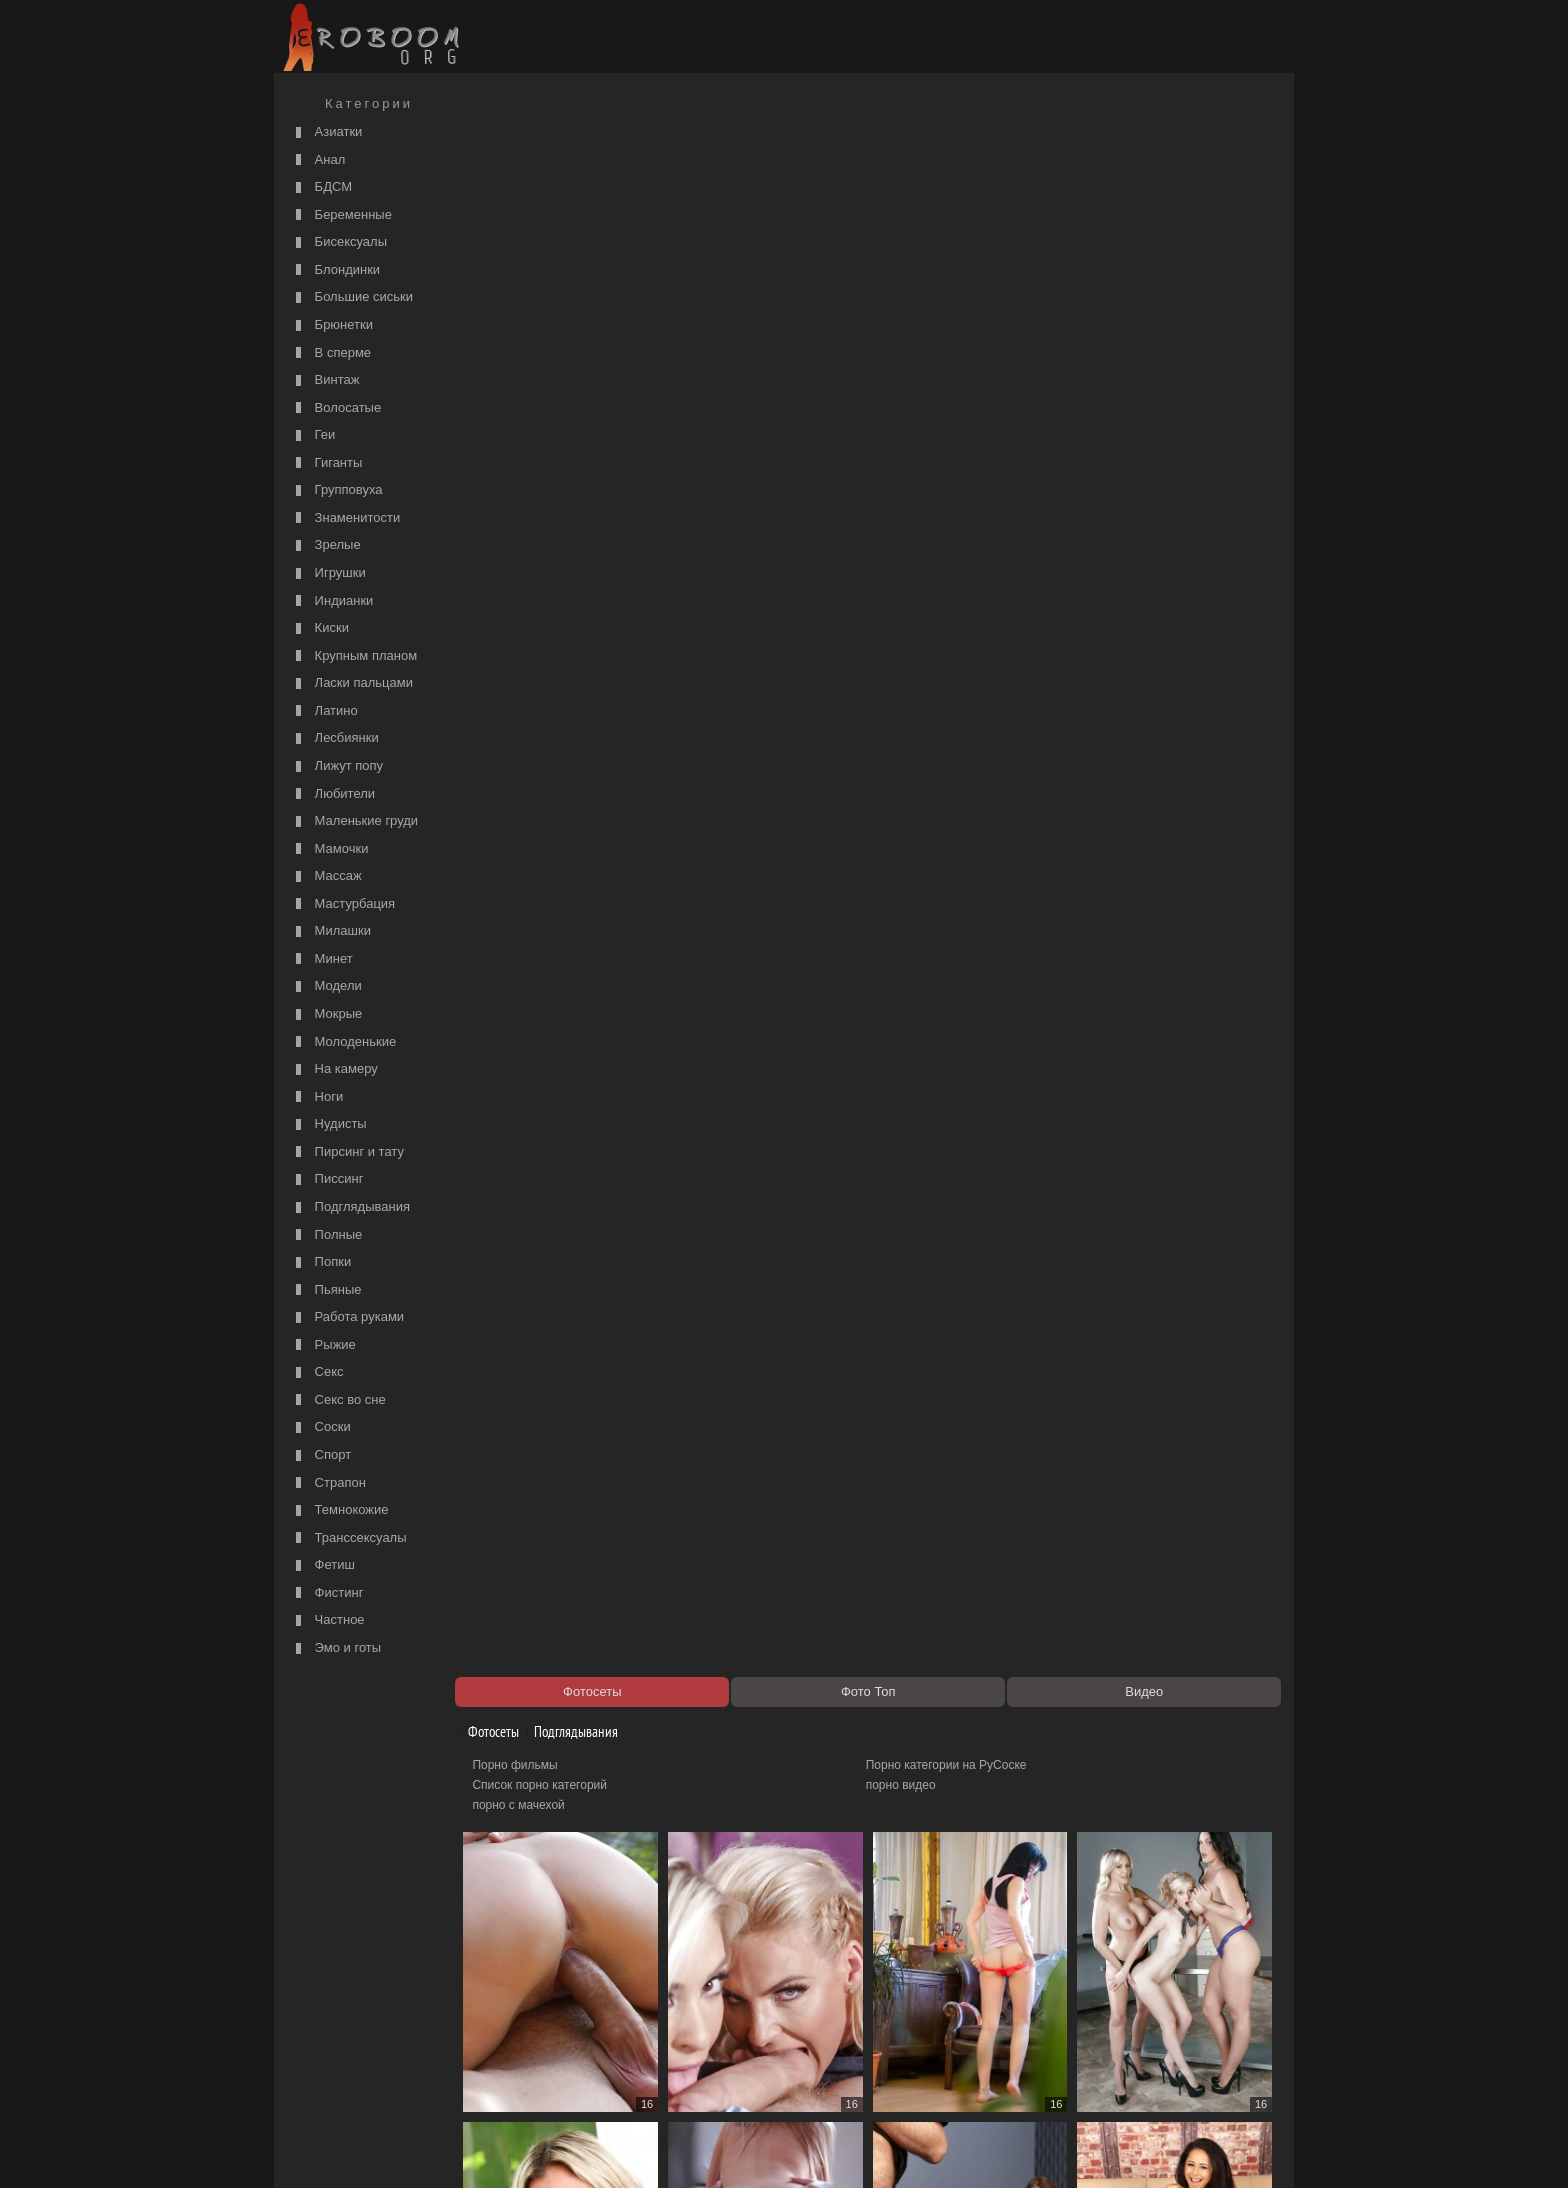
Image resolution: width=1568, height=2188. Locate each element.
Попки (321, 1262)
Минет (322, 959)
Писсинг (327, 1179)
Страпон (328, 1483)
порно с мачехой (529, 216)
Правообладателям (462, 2150)
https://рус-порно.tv (923, 2041)
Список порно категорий (550, 196)
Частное (328, 1620)
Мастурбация (343, 904)
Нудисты (329, 1124)
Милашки (331, 931)
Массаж (326, 876)
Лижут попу (337, 766)
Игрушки (328, 573)
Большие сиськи (352, 297)
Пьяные (326, 1290)
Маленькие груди (354, 821)
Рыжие (323, 1345)
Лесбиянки (335, 738)
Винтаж (325, 380)
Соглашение (557, 2150)
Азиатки (326, 132)
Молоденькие (343, 1042)
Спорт (321, 1455)
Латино (324, 711)
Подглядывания (350, 1207)
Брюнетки (332, 325)
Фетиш (323, 1565)
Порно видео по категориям (560, 2041)
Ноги (317, 1097)
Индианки (332, 601)
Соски (321, 1427)
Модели (326, 986)
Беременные (341, 215)
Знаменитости (345, 518)
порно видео (906, 196)
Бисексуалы (339, 242)
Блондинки (335, 270)
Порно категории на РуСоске (951, 176)
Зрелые (326, 545)
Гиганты (326, 463)
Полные (326, 1235)
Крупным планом (354, 656)
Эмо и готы (336, 1648)
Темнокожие (340, 1510)
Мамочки (329, 849)
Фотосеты (497, 142)
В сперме (331, 353)
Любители (333, 794)
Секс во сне (338, 1400)
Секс (317, 1372)
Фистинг (327, 1593)
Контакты (626, 2150)
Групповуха (337, 490)
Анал (318, 160)
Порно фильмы (525, 176)
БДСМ (321, 187)
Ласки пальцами (352, 683)
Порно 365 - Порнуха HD (939, 2061)
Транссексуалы (349, 1538)
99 (1127, 2004)
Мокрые (326, 1014)
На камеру (334, 1069)
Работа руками (347, 1317)
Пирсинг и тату (347, 1152)
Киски (320, 628)
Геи (313, 435)
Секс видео (515, 2061)
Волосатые (336, 408)
